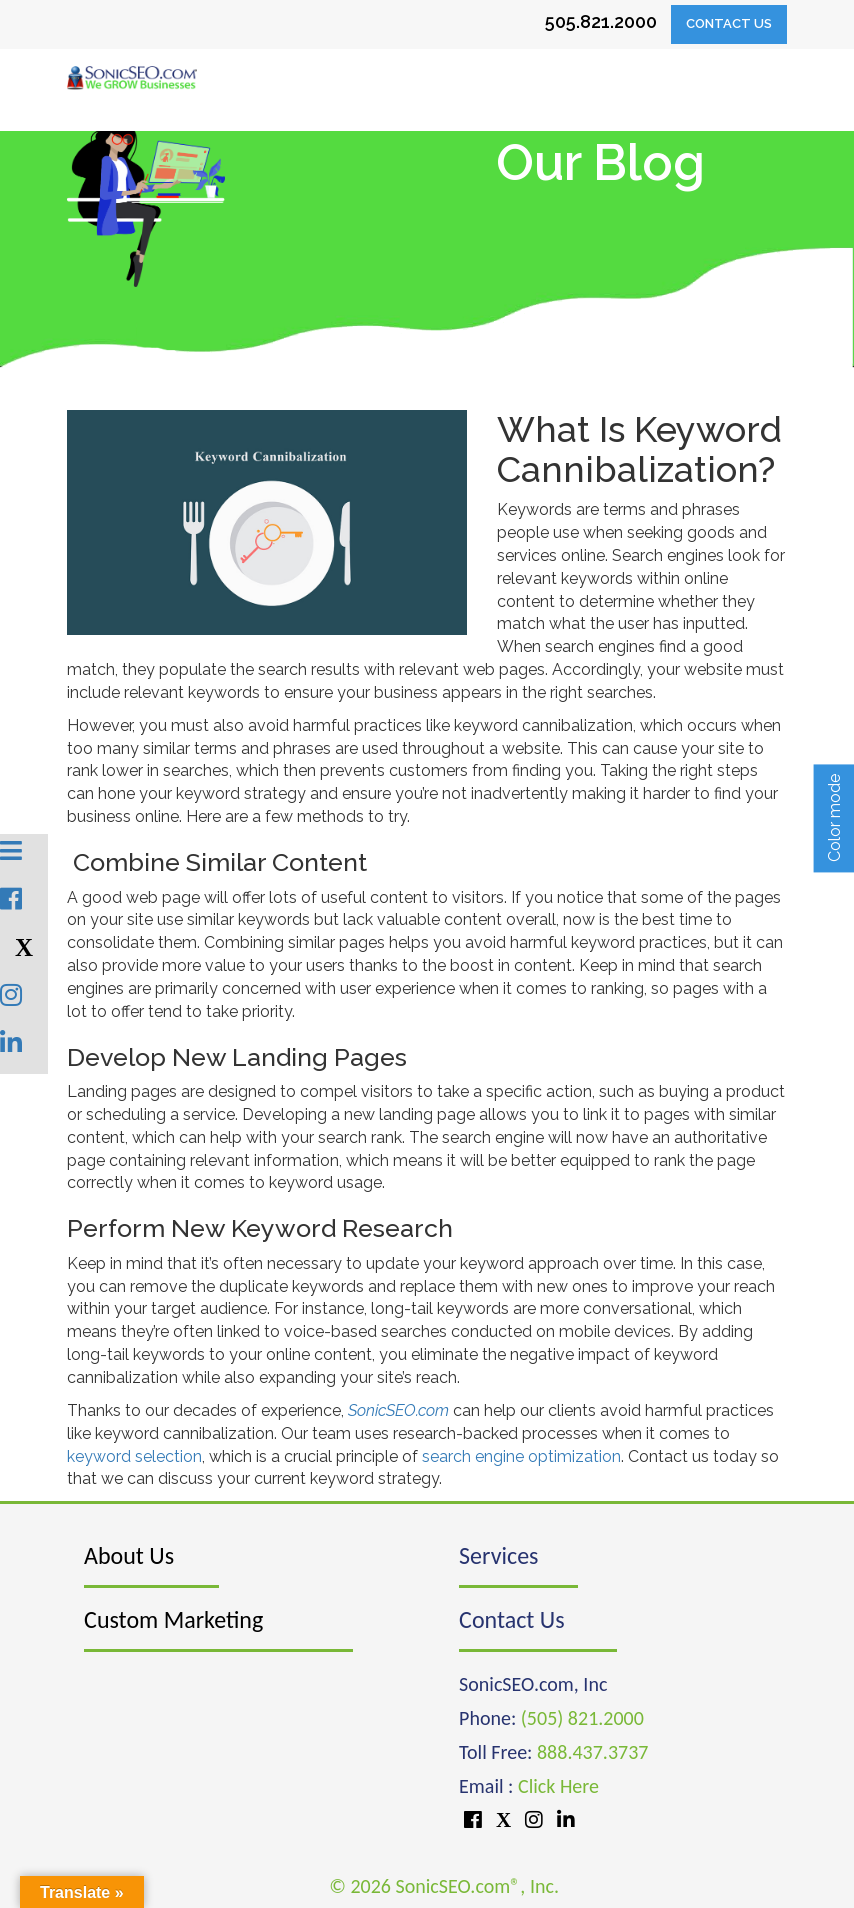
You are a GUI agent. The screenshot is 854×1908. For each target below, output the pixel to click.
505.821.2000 (601, 21)
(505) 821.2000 (582, 1718)
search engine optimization (521, 1456)
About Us (129, 1555)
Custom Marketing (173, 1619)
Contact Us (729, 23)
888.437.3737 (592, 1752)
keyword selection (134, 1456)
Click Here (558, 1786)
